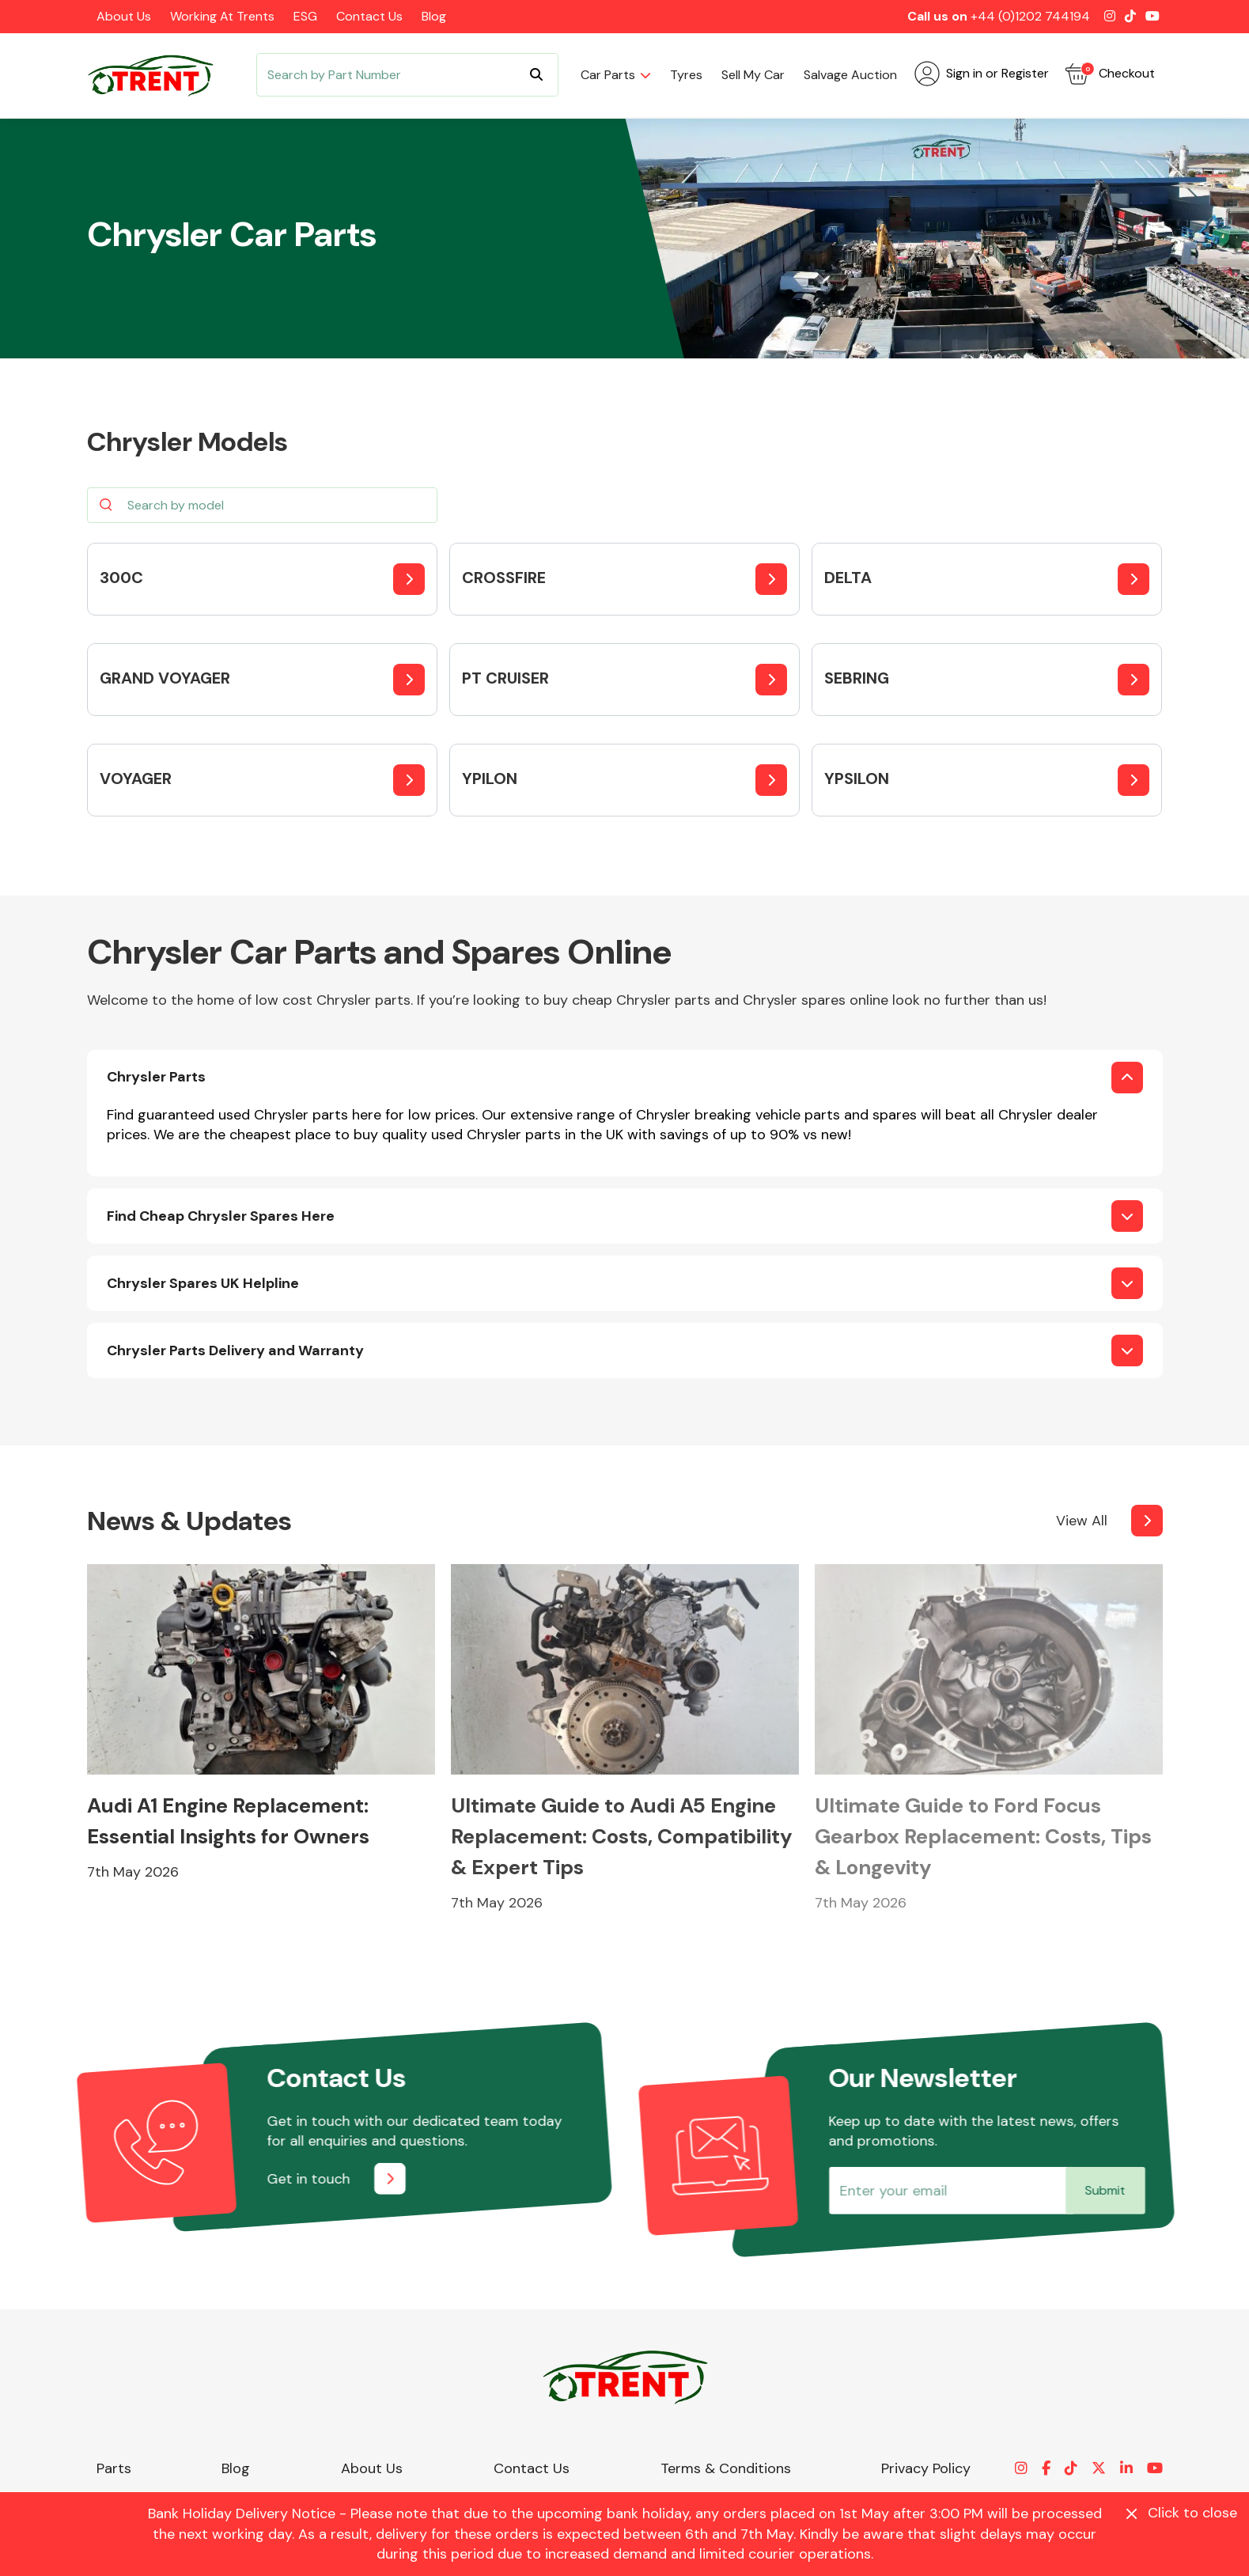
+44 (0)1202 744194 (1030, 16)
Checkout (1110, 74)
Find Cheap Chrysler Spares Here (221, 1216)
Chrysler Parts (156, 1076)
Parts (114, 2468)
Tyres (686, 74)
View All (1081, 1520)
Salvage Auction (850, 74)
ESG (305, 16)
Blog (434, 16)
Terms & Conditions (725, 2468)
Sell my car (753, 74)
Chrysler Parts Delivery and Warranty (235, 1350)
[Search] (407, 75)
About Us (124, 16)
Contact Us (369, 16)
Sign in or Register (981, 73)
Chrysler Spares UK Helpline (203, 1283)
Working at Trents (222, 16)
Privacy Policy (926, 2468)
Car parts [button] (608, 74)
